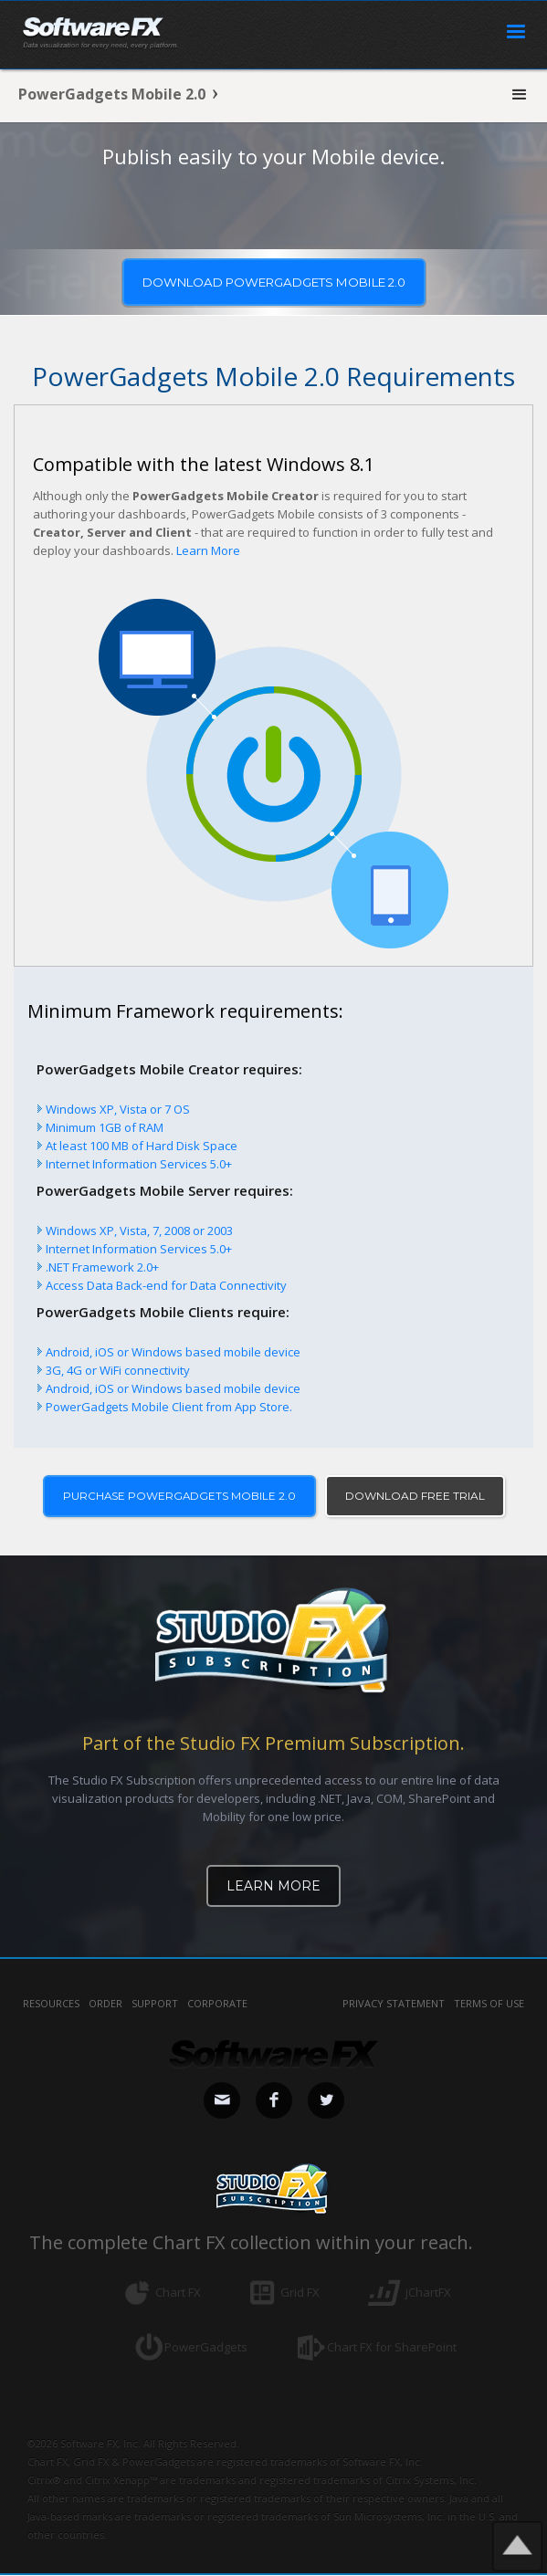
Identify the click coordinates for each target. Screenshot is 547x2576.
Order (105, 2004)
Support (154, 2004)
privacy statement (393, 2004)
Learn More (208, 550)
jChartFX (428, 2293)
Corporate (217, 2004)
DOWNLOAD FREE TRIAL (416, 1496)
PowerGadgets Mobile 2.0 (111, 94)
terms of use (489, 2004)
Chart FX (178, 2293)
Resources (51, 2004)
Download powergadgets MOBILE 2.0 (274, 282)
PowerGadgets (205, 2348)
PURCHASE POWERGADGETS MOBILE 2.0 (179, 1496)
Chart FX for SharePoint (392, 2348)
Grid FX (300, 2293)
